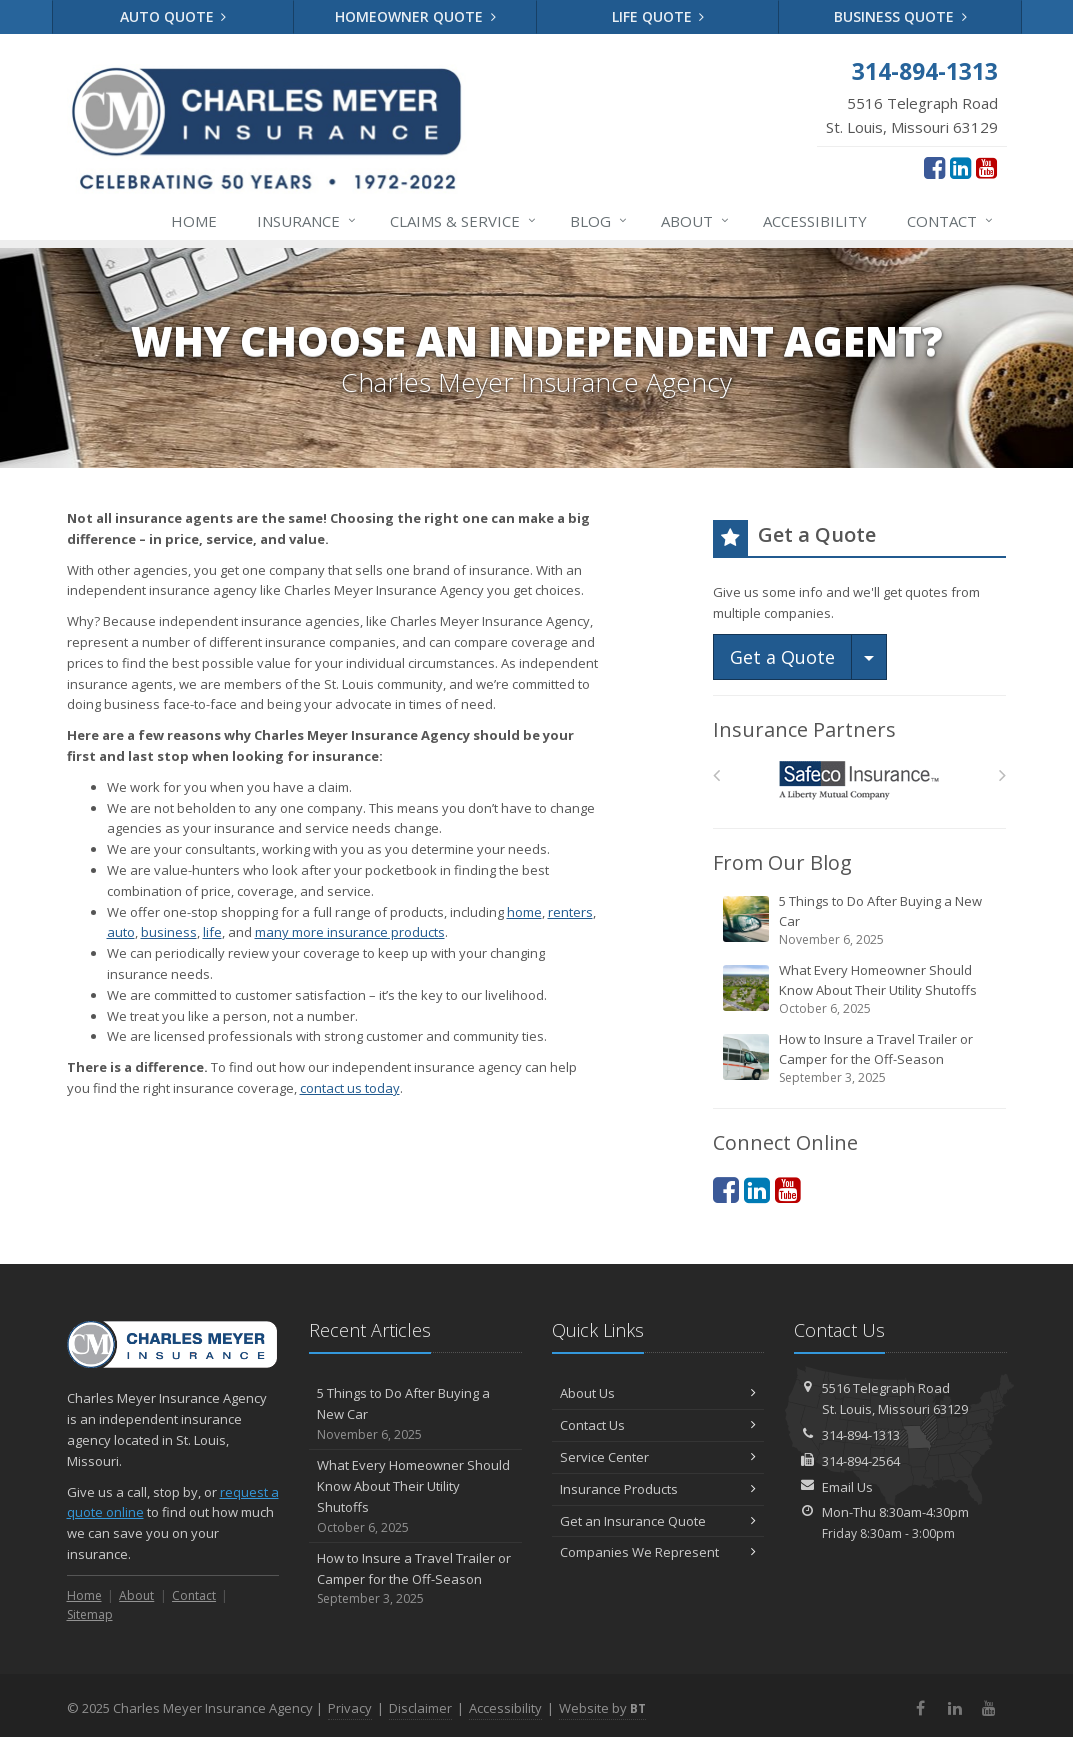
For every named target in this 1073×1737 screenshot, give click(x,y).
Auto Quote (173, 16)
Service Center (658, 1457)
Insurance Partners (804, 729)
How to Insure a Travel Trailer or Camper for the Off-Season (861, 1058)
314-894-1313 (861, 1435)
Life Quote (658, 16)
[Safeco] (859, 780)
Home (194, 221)
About (696, 221)
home (524, 912)
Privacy (350, 1708)
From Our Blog (782, 862)
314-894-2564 (861, 1461)
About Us (658, 1393)
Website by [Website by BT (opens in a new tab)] (602, 1708)
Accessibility (815, 221)
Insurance (307, 221)
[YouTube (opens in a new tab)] (986, 167)
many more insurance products (350, 932)
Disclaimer (420, 1708)
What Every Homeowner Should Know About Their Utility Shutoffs (861, 989)
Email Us (847, 1487)
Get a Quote (782, 657)
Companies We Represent (658, 1552)
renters (570, 912)
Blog (599, 221)
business (169, 932)
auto (121, 932)
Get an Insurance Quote (658, 1521)
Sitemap (90, 1614)
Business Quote (900, 16)
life (212, 932)
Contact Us (658, 1425)
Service (464, 221)
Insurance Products (658, 1489)
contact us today (350, 1088)
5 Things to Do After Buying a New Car (861, 920)
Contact (951, 221)
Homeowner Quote (415, 16)
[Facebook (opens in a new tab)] (934, 167)
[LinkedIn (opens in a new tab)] (960, 167)
